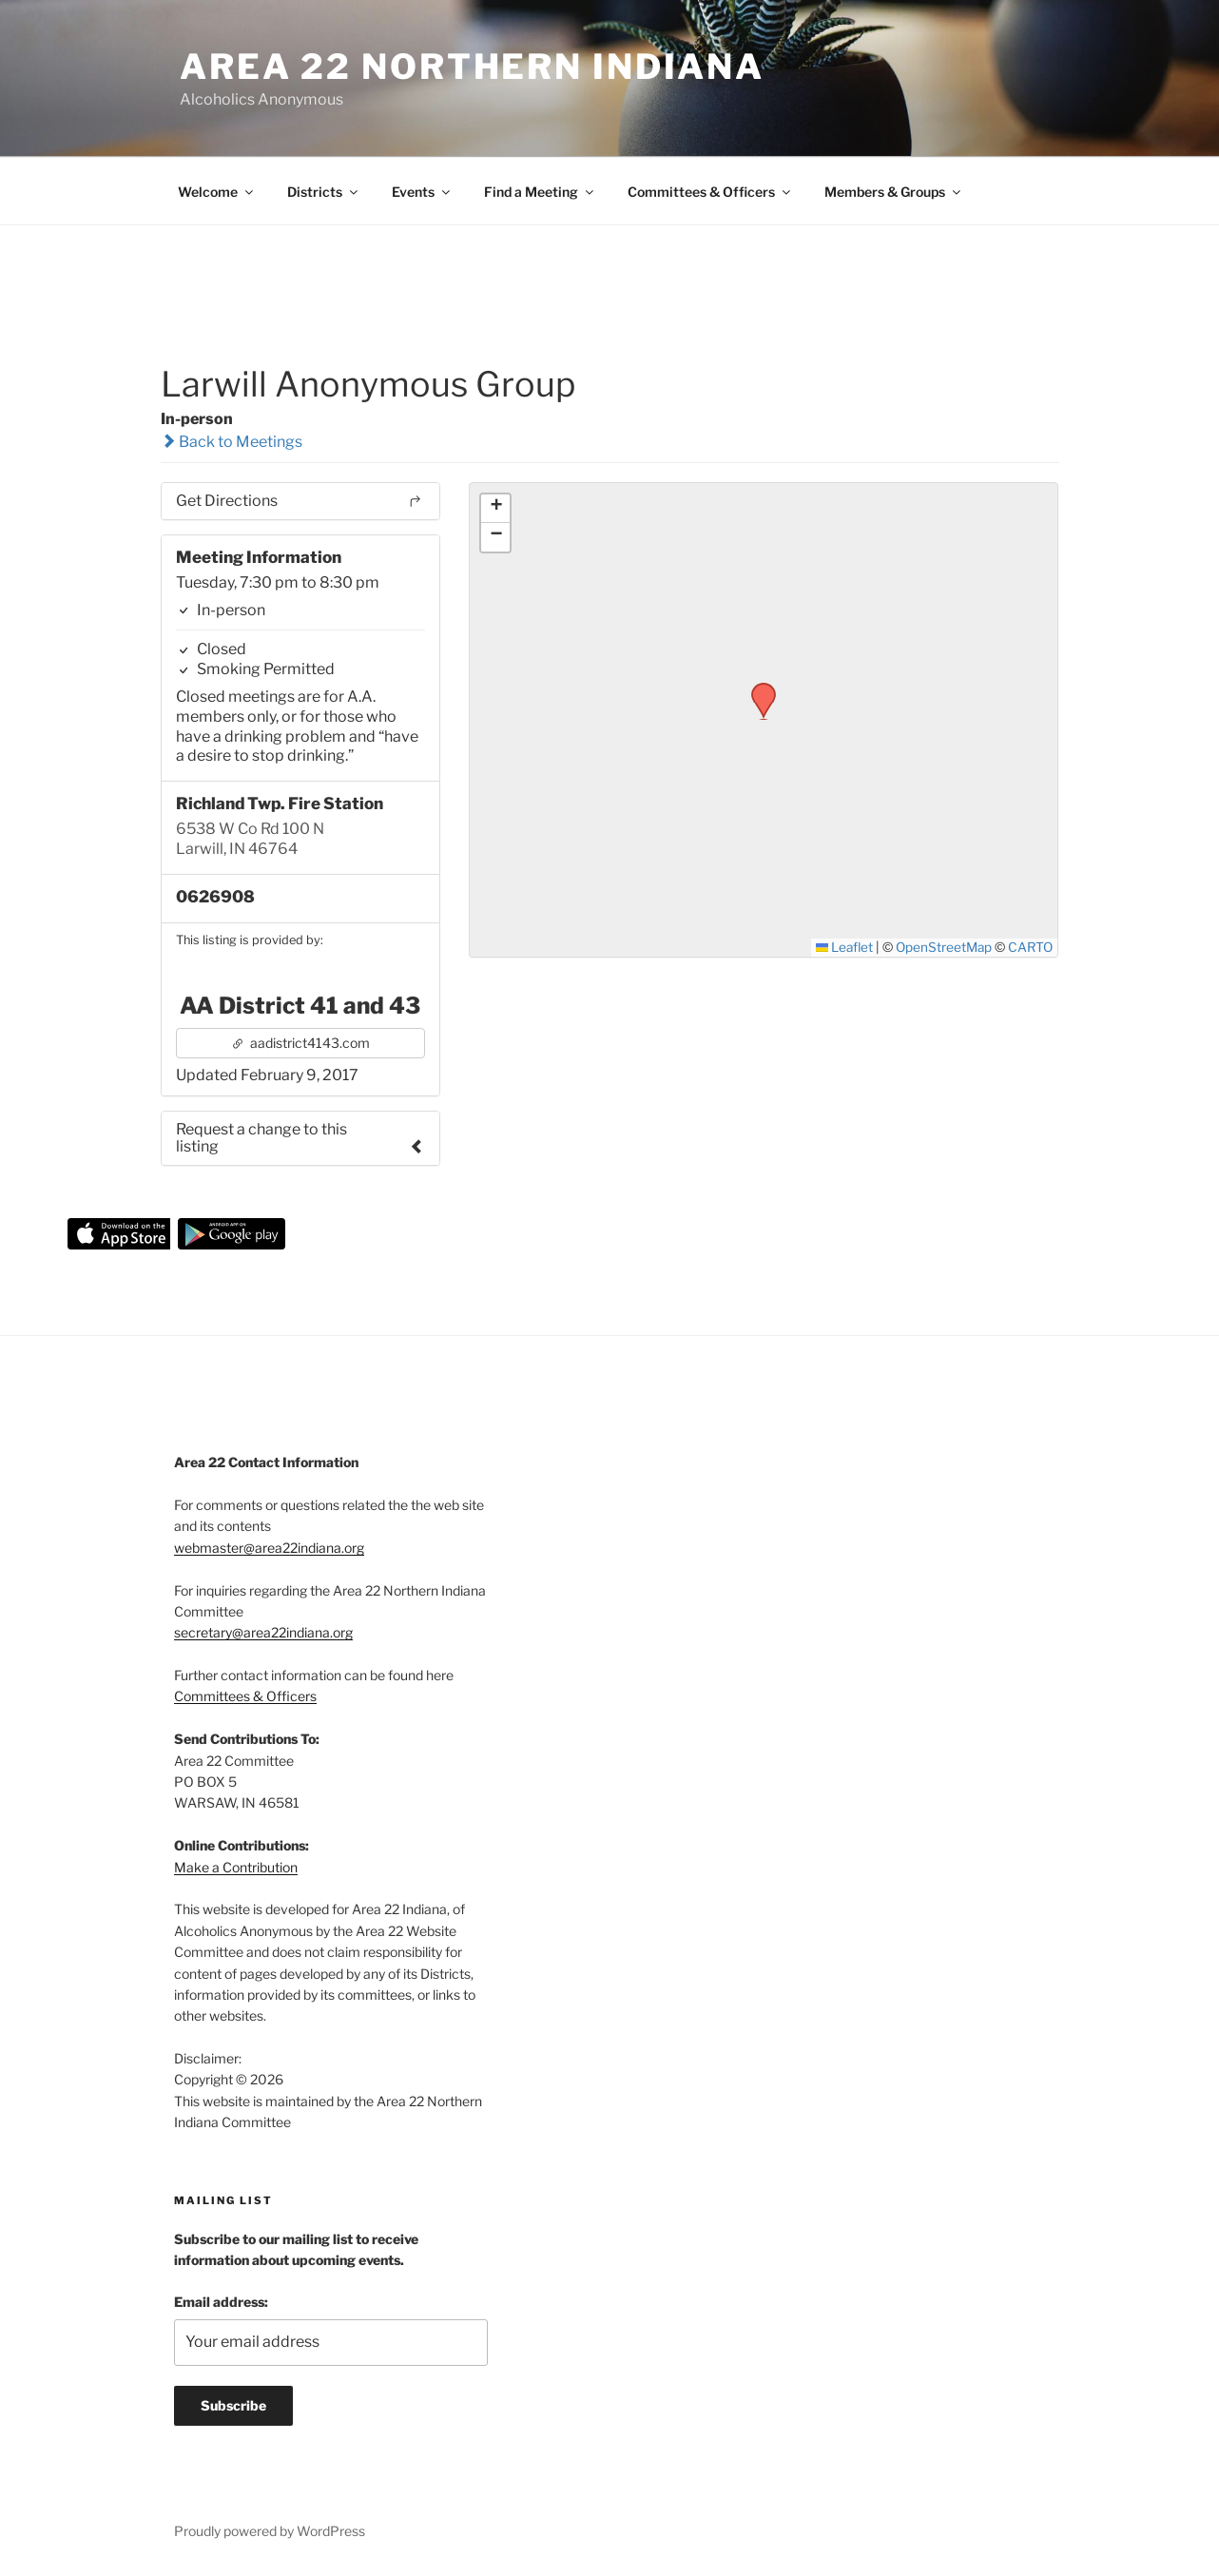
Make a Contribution (236, 1867)
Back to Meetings (231, 442)
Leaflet (845, 947)
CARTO (1030, 947)
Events (422, 192)
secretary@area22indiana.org (263, 1632)
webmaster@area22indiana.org (269, 1548)
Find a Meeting (540, 192)
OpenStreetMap (944, 947)
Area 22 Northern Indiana (472, 66)
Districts (323, 192)
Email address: (221, 2302)
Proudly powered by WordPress (269, 2531)
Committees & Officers (710, 192)
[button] (757, 688)
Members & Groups (893, 192)
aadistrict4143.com (300, 1043)
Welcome (217, 192)
